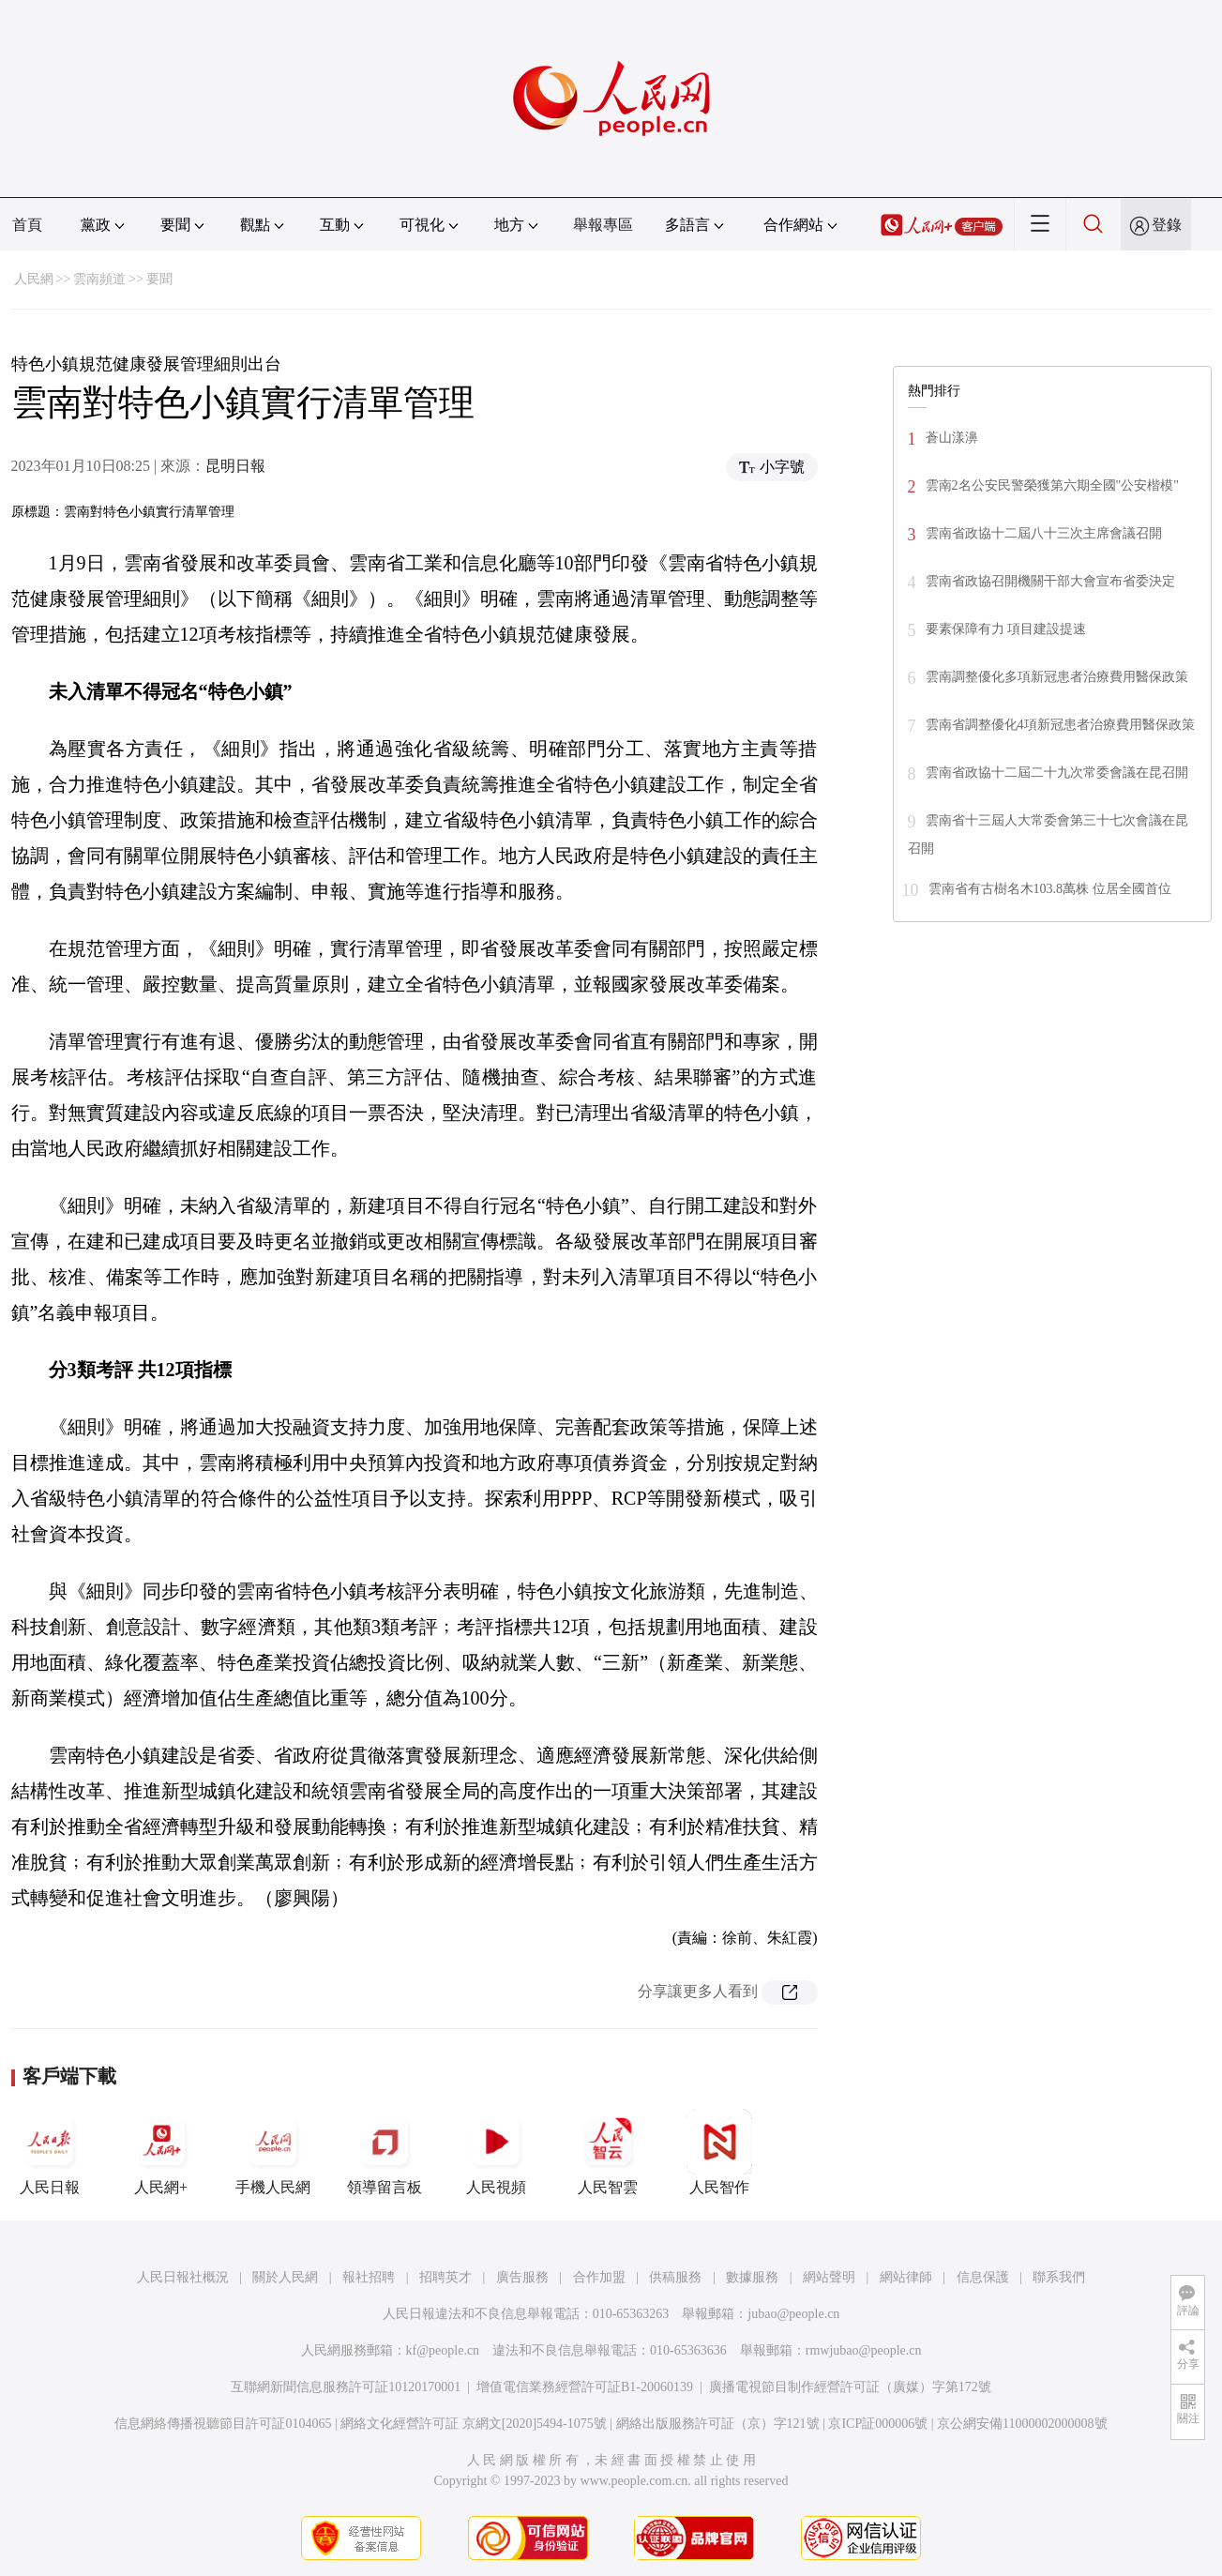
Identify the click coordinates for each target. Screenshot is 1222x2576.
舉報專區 (603, 225)
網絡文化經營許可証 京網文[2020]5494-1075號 (473, 2424)
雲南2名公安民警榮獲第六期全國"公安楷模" (1052, 485)
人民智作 (719, 2152)
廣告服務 (522, 2277)
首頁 (27, 225)
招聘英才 (445, 2277)
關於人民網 (285, 2277)
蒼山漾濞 (952, 438)
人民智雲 (608, 2152)
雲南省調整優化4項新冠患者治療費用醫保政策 (1060, 725)
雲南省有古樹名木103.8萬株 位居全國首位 (1049, 889)
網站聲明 (829, 2277)
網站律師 (906, 2277)
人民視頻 (496, 2152)
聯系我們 (1059, 2277)
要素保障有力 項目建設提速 (1006, 629)
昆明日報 (235, 466)
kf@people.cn (443, 2350)
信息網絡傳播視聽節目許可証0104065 (222, 2424)
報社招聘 (368, 2277)
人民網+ (161, 2152)
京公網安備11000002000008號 (1022, 2424)
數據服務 (752, 2277)
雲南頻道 (99, 279)
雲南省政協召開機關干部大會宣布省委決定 (1050, 581)
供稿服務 (675, 2277)
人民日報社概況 (183, 2277)
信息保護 (983, 2277)
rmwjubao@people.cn (864, 2350)
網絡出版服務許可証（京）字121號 (718, 2424)
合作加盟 (599, 2277)
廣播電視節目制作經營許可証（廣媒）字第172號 (850, 2387)
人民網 (33, 279)
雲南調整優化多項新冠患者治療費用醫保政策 (1057, 677)
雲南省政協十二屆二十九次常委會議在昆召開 (1057, 772)
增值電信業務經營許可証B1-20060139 (584, 2387)
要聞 (159, 279)
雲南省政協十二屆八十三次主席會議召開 (1044, 533)
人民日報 (50, 2152)
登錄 (1167, 225)
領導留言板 (384, 2152)
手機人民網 (272, 2152)
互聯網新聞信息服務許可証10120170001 (345, 2387)
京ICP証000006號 (878, 2424)
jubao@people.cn (793, 2314)
